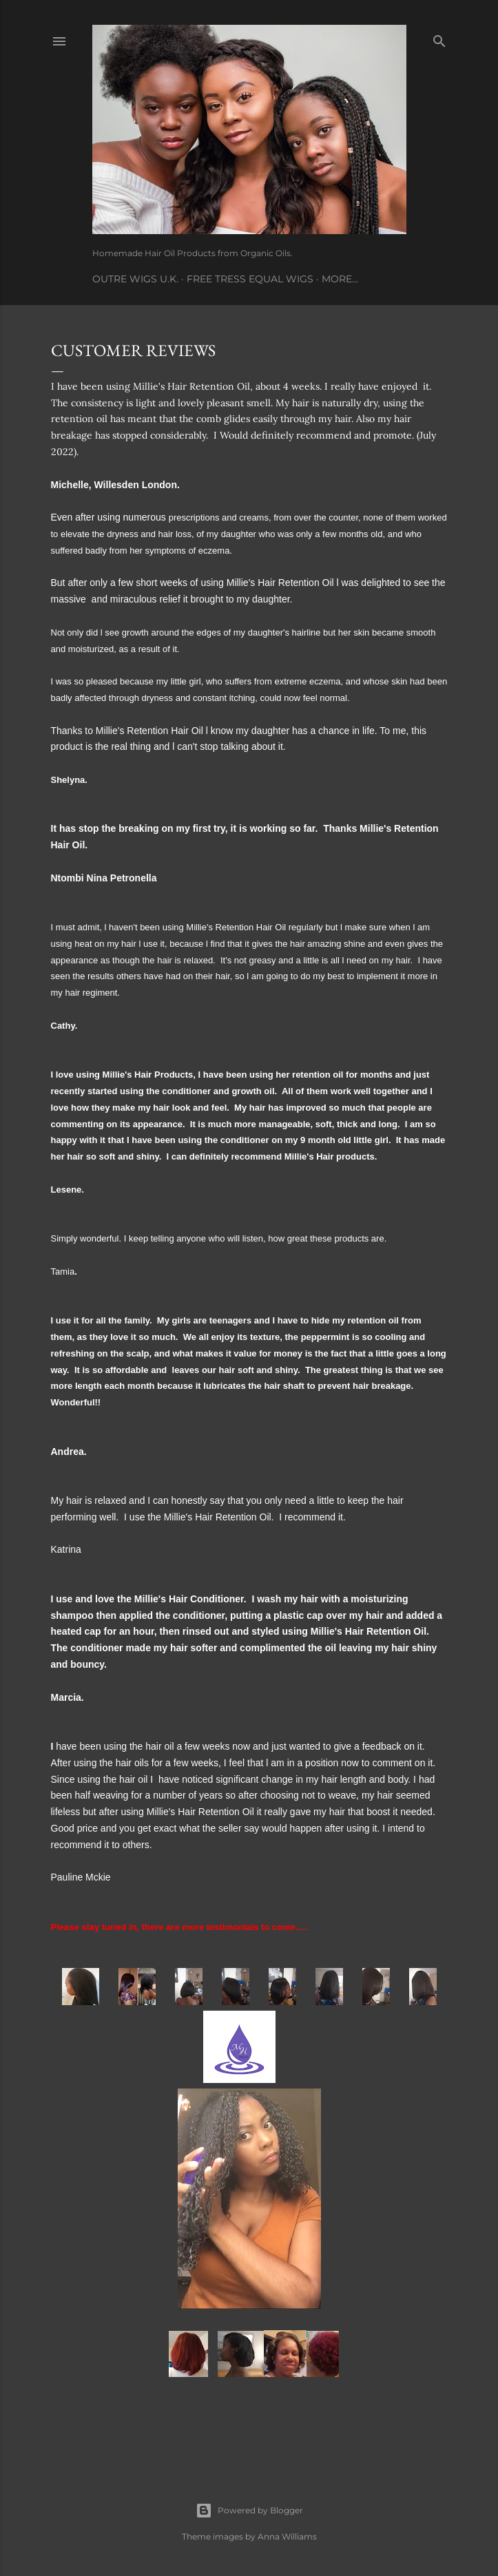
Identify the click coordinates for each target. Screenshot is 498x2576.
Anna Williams (287, 2536)
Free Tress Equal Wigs (250, 279)
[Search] (439, 38)
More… (340, 279)
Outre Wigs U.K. (135, 279)
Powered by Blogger (249, 2510)
